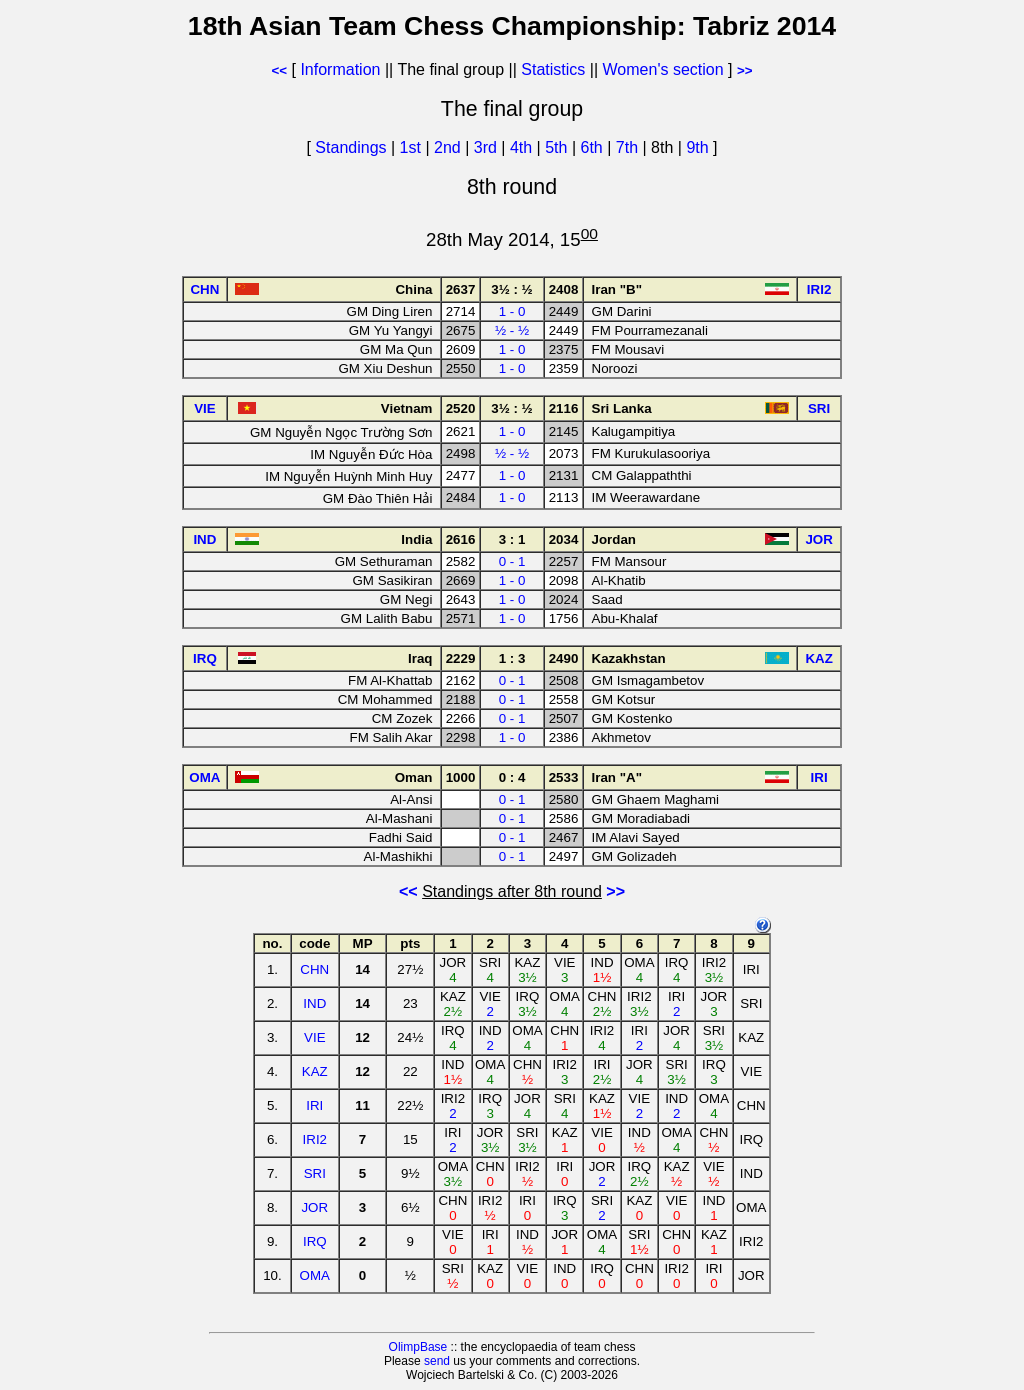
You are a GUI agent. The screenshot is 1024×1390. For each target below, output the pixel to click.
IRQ (315, 1241)
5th (558, 147)
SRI (315, 1173)
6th (594, 147)
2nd (449, 147)
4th (523, 147)
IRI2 (315, 1139)
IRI (314, 1105)
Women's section (663, 69)
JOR (314, 1207)
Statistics (553, 69)
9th (699, 147)
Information (340, 69)
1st (413, 147)
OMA (315, 1275)
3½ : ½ (512, 289)
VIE (314, 1037)
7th (629, 147)
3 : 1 (512, 539)
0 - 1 (512, 561)
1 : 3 (512, 658)
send (437, 1361)
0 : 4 (512, 777)
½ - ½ (512, 330)
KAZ (315, 1071)
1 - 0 (512, 311)
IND (314, 1003)
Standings (350, 147)
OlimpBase (418, 1347)
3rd (488, 147)
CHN (314, 969)
